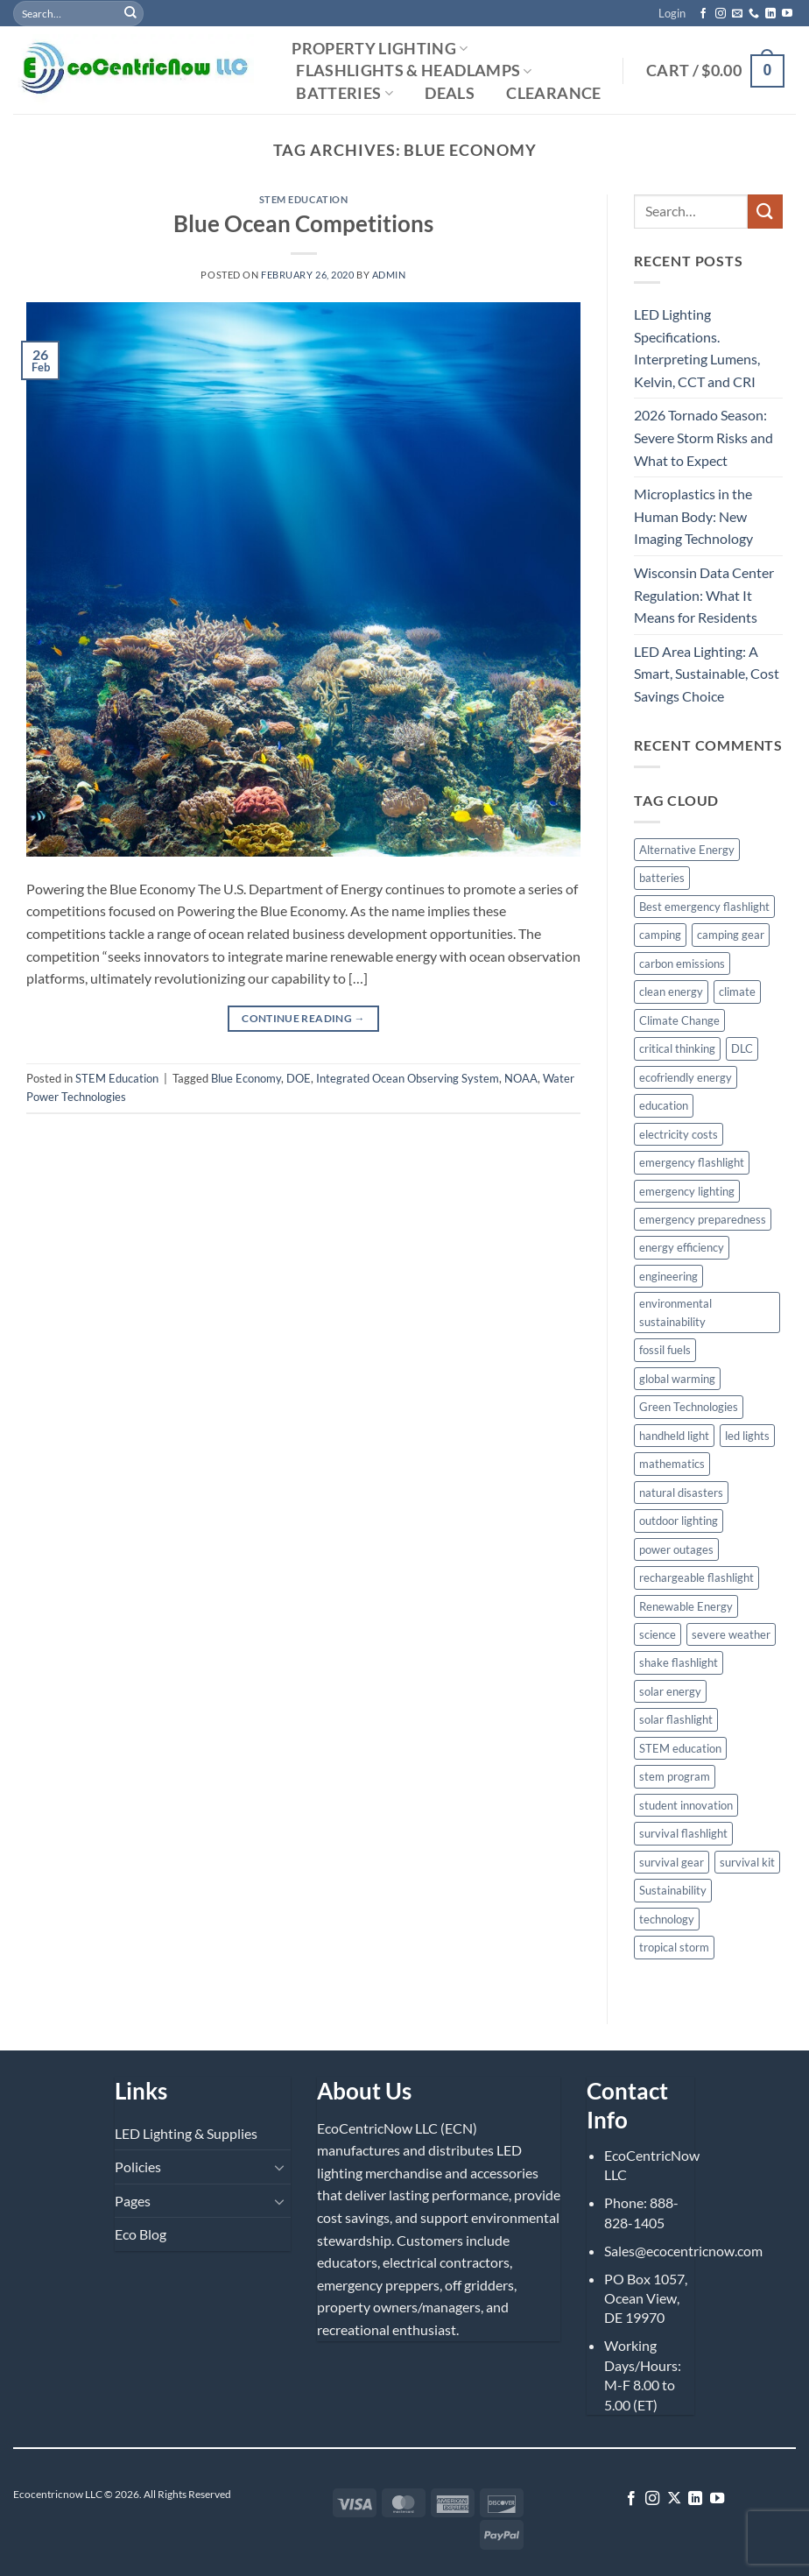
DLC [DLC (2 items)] (742, 1048)
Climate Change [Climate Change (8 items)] (679, 1020)
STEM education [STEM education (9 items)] (680, 1748)
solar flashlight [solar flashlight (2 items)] (676, 1719)
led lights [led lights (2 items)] (747, 1436)
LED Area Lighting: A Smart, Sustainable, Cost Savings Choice (706, 673)
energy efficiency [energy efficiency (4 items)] (681, 1247)
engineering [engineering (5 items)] (668, 1276)
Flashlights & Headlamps (414, 71)
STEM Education (303, 199)
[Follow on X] (674, 2499)
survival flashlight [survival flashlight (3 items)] (683, 1833)
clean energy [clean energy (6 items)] (671, 992)
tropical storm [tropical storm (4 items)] (674, 1947)
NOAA (521, 1078)
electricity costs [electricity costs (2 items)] (678, 1134)
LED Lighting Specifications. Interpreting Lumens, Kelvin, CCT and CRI (697, 348)
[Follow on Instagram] (720, 14)
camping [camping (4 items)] (660, 935)
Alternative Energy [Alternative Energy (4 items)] (687, 850)
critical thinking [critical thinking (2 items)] (677, 1048)
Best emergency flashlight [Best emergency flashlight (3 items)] (704, 907)
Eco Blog (140, 2234)
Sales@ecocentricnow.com (683, 2250)
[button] (672, 13)
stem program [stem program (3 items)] (674, 1776)
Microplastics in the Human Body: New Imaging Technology (693, 516)
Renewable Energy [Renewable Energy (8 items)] (686, 1606)
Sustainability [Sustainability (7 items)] (673, 1890)
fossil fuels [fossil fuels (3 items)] (665, 1350)
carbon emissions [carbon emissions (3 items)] (682, 963)
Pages (133, 2200)
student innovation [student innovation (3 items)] (686, 1805)
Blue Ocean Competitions (303, 223)
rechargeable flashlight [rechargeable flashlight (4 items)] (696, 1577)
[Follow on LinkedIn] (770, 14)
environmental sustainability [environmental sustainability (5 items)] (675, 1312)
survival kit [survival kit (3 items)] (747, 1862)
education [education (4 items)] (663, 1105)
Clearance (553, 94)
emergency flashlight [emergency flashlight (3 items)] (691, 1162)
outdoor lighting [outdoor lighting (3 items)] (678, 1521)
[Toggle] (280, 2166)
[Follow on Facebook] (703, 14)
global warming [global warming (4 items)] (677, 1379)
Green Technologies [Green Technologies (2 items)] (688, 1407)
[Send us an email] (737, 14)
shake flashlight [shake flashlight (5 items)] (678, 1662)
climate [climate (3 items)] (737, 992)
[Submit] (130, 13)
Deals (450, 94)
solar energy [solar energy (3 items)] (670, 1691)
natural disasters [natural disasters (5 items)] (681, 1493)
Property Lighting (380, 48)
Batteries (344, 93)
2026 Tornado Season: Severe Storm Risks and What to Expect (703, 437)
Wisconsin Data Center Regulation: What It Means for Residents (704, 594)
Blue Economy (246, 1078)
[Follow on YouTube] (787, 14)
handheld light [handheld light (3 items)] (674, 1436)
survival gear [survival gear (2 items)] (671, 1862)
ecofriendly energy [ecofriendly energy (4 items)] (685, 1077)
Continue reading (303, 1018)
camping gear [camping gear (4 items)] (730, 935)
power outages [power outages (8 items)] (676, 1549)
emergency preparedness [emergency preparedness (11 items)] (702, 1219)
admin (389, 274)
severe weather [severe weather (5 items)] (731, 1634)
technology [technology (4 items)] (666, 1919)
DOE (298, 1078)
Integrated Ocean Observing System (407, 1078)
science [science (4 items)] (657, 1634)
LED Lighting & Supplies (186, 2133)
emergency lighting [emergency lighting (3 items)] (687, 1191)
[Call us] (754, 14)
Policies (138, 2166)
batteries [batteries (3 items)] (662, 878)
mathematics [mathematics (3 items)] (672, 1464)
